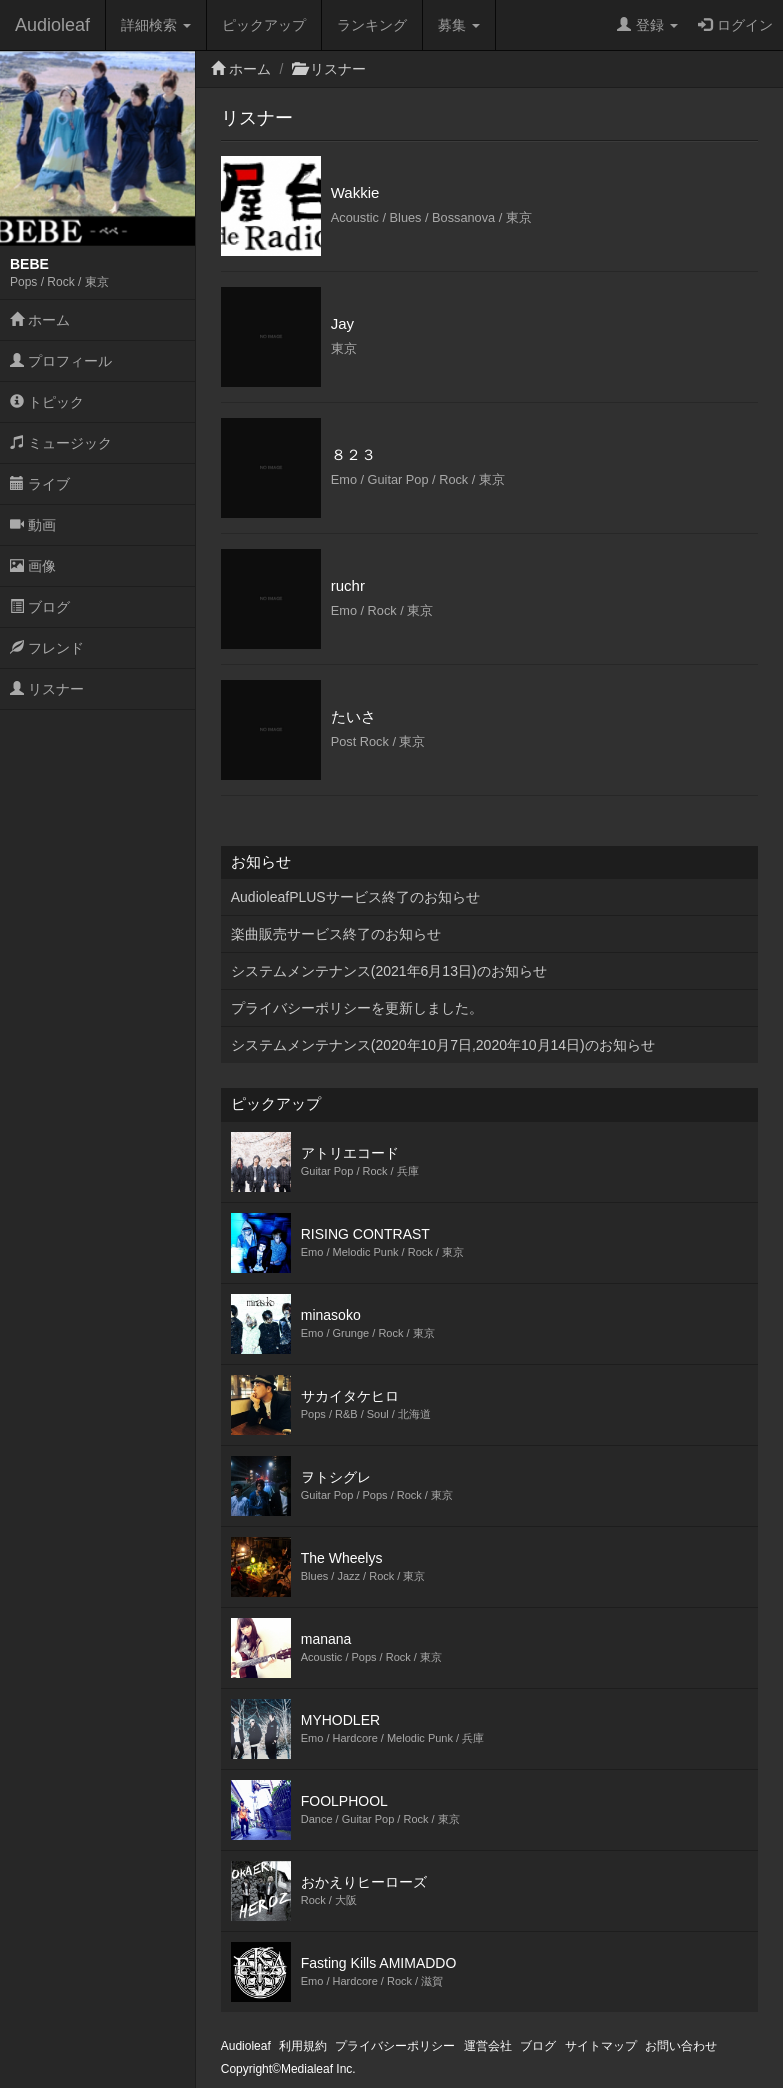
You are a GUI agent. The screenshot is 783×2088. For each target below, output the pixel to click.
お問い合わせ (681, 2046)
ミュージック (61, 443)
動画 (33, 525)
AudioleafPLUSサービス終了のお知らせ (355, 897)
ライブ (40, 484)
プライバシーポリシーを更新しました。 (357, 1008)
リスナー (47, 689)
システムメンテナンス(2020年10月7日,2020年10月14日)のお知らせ (443, 1045)
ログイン (735, 25)
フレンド (47, 648)
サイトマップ (601, 2046)
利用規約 (303, 2046)
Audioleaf (52, 25)
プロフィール (61, 361)
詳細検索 (156, 25)
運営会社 (488, 2046)
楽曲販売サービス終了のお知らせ (336, 934)
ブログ (40, 607)
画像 (33, 566)
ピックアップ (264, 25)
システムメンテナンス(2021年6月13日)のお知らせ (389, 971)
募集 (459, 25)
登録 (647, 25)
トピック (47, 402)
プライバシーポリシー (395, 2046)
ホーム (40, 320)
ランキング (372, 25)
